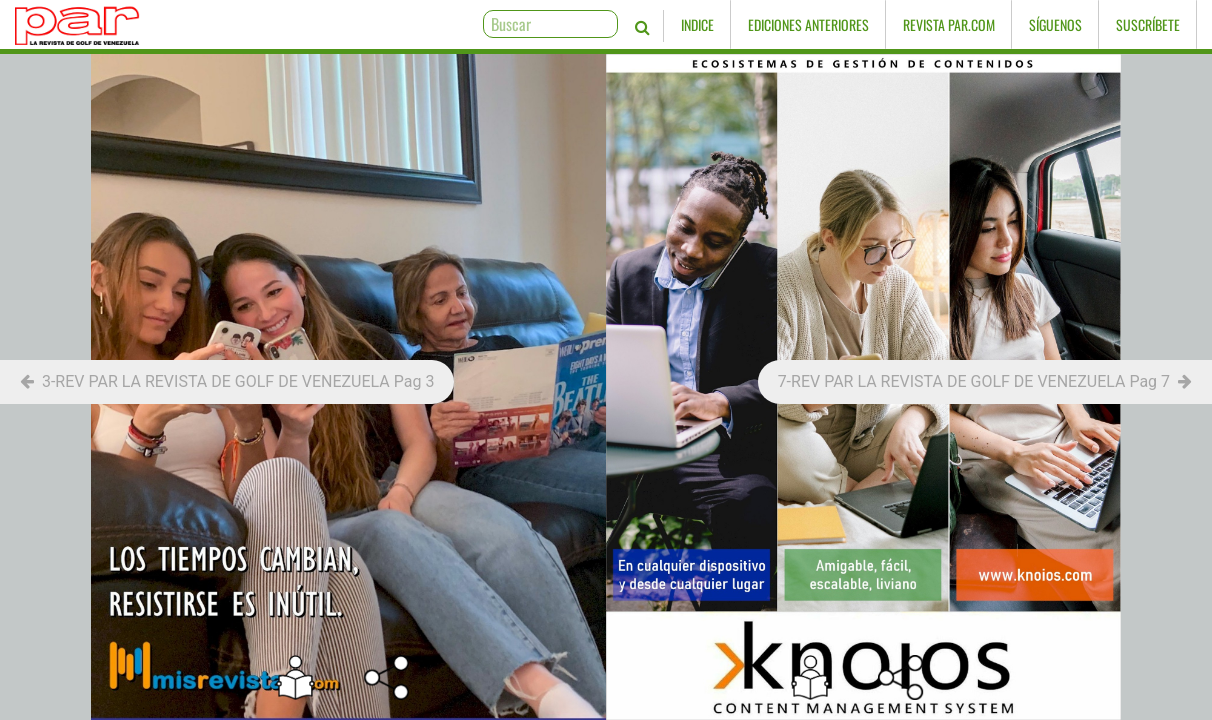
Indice (697, 24)
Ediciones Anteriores (808, 24)
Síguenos (1055, 24)
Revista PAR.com (949, 24)
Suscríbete (1148, 24)
